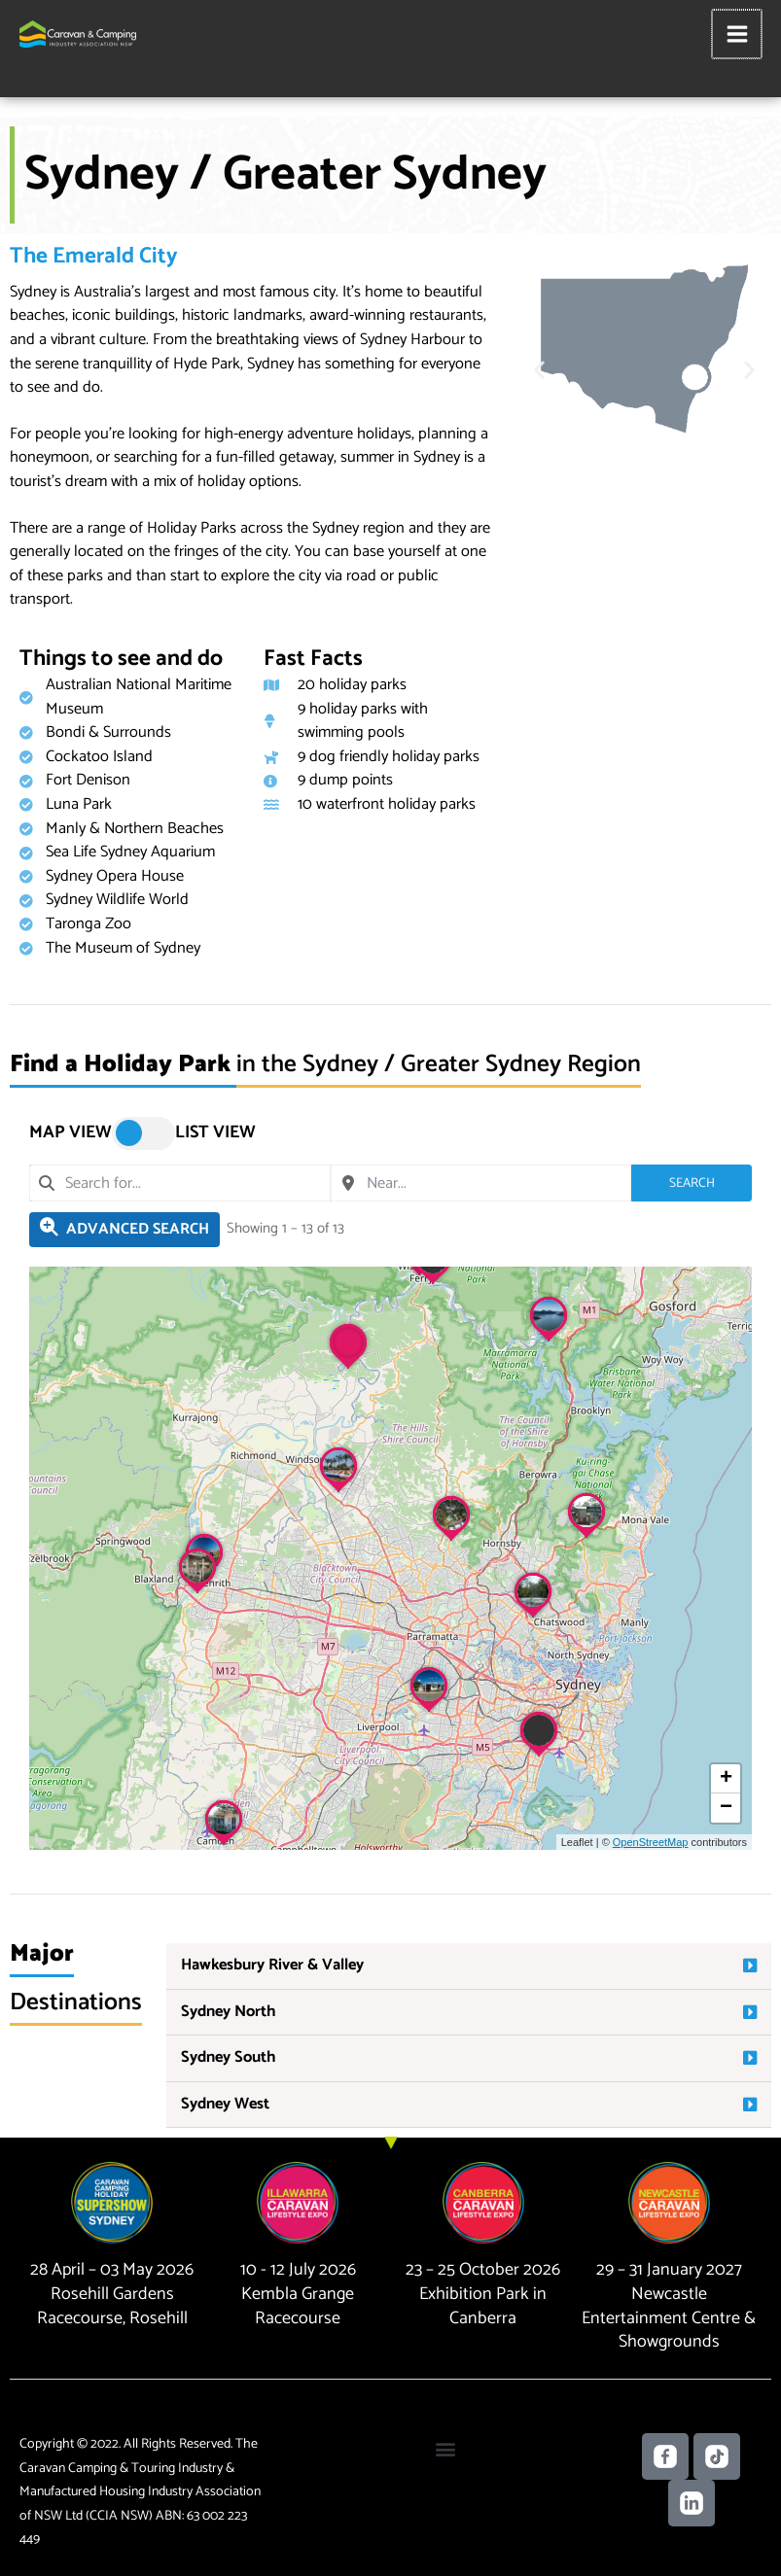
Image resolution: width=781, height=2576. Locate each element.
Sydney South (228, 2057)
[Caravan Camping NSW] (77, 33)
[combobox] (180, 1183)
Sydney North (228, 2012)
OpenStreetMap (651, 1842)
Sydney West (225, 2104)
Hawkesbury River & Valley (272, 1965)
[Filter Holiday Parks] (124, 1229)
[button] (539, 370)
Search (692, 1182)
